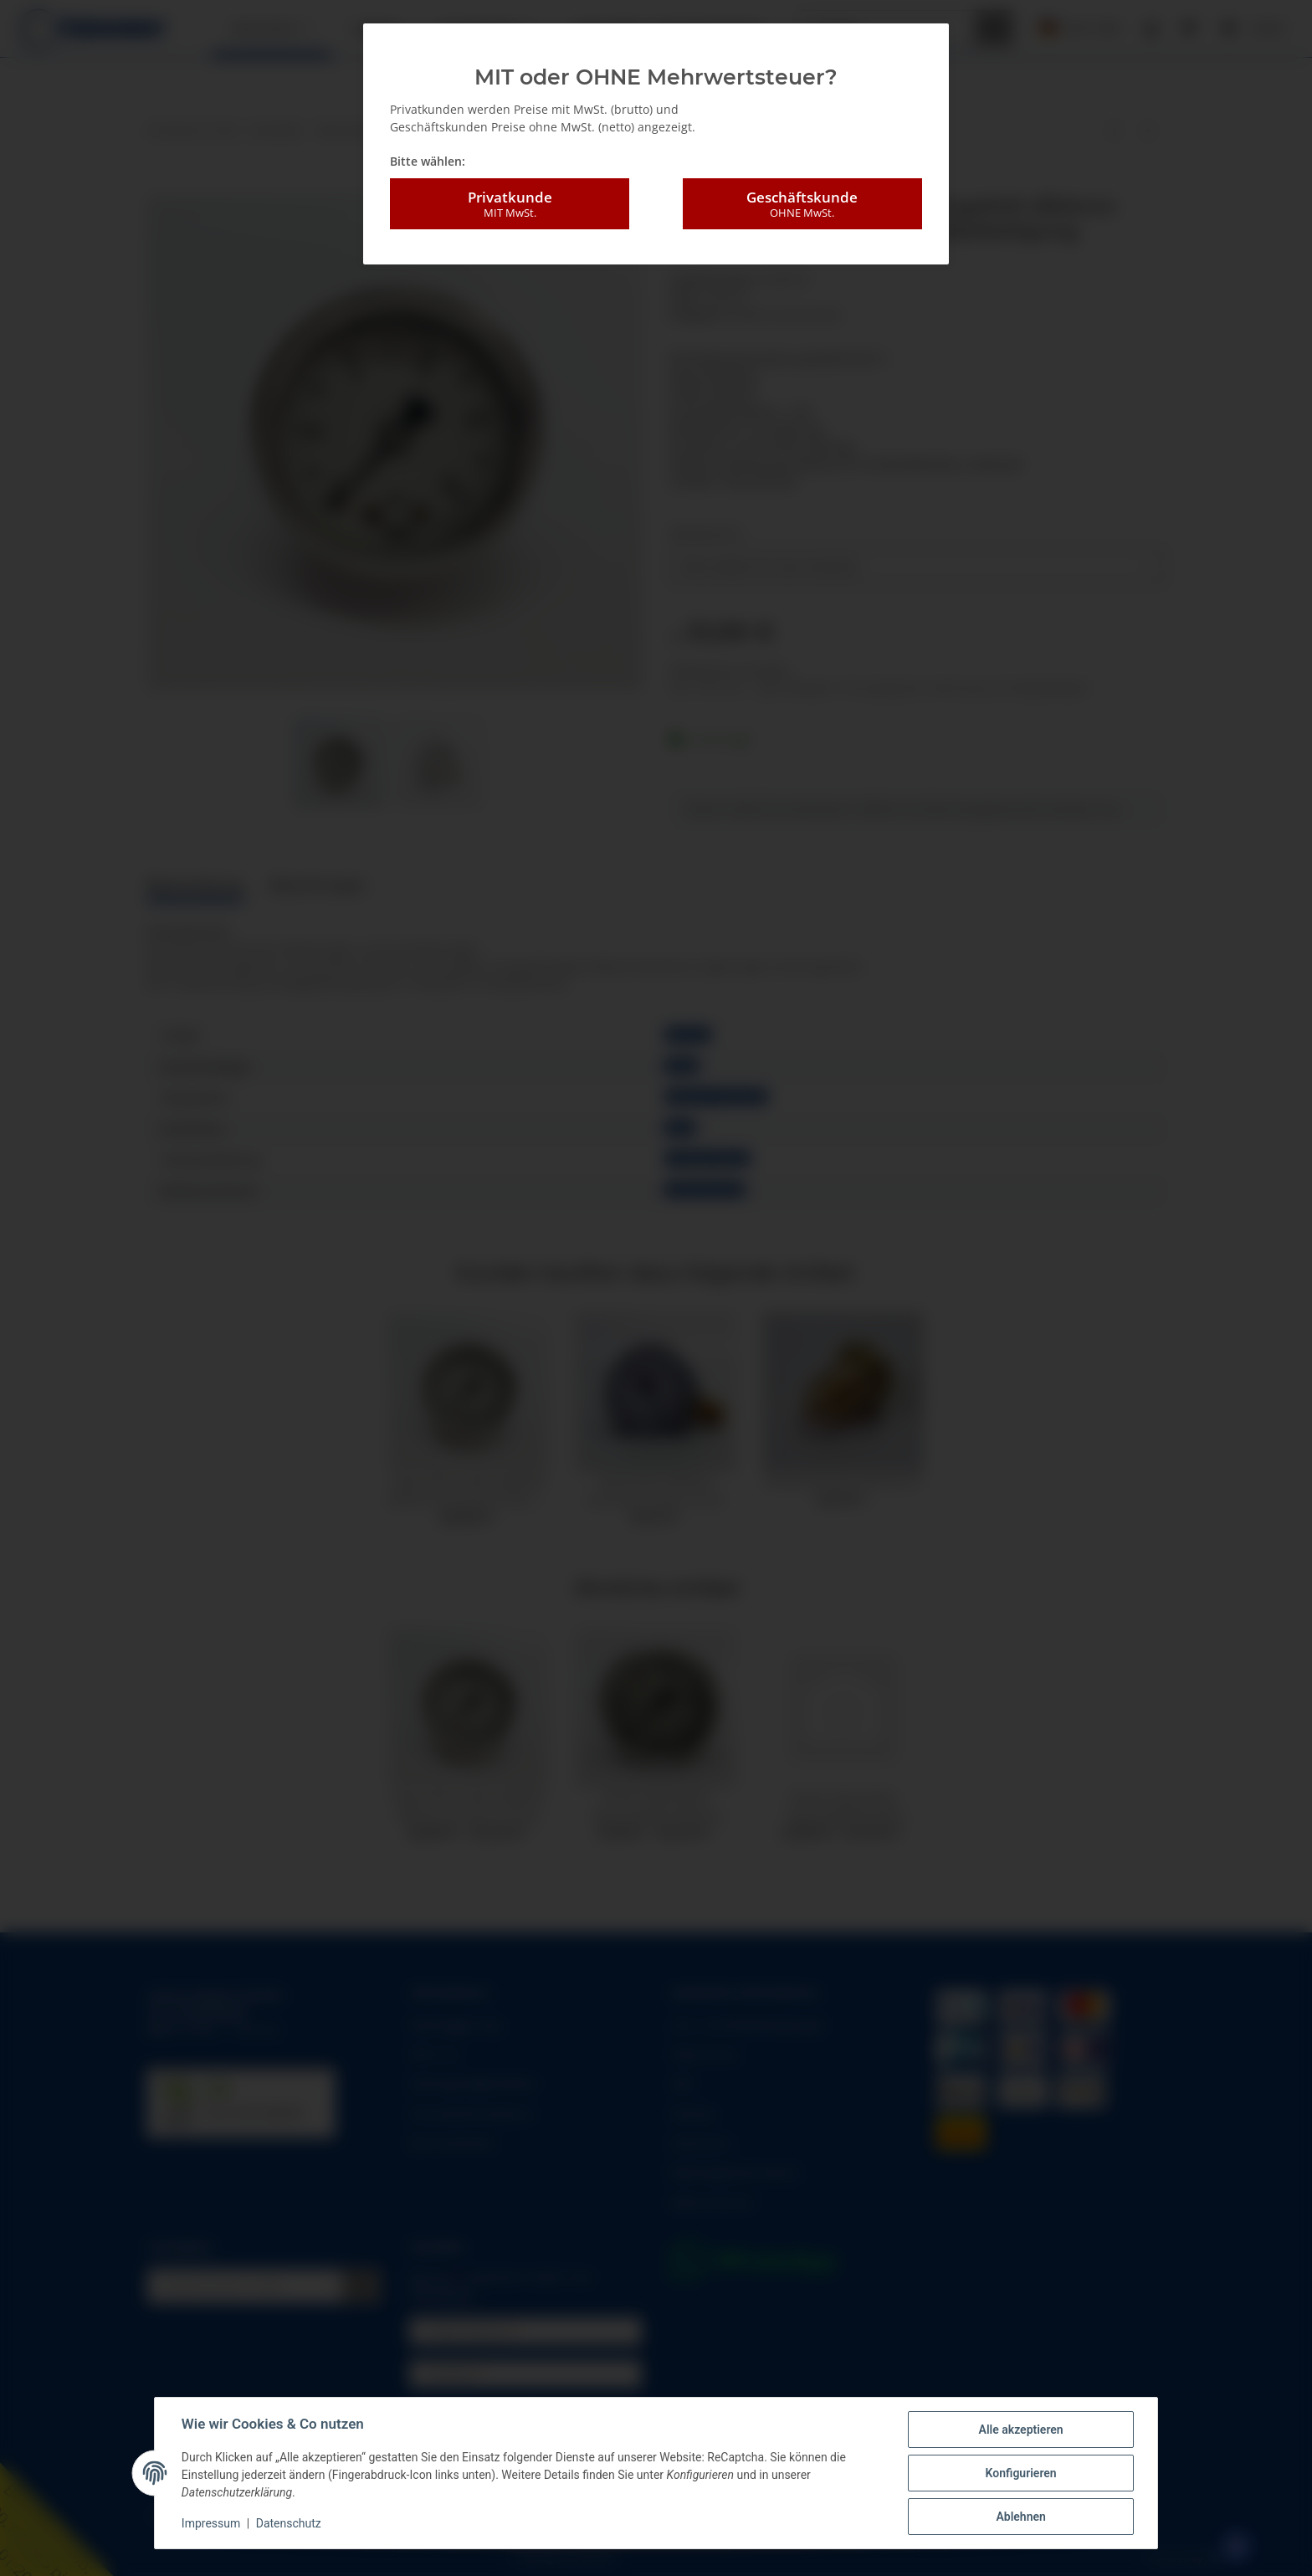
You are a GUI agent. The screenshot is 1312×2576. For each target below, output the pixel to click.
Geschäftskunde (802, 204)
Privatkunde (509, 204)
